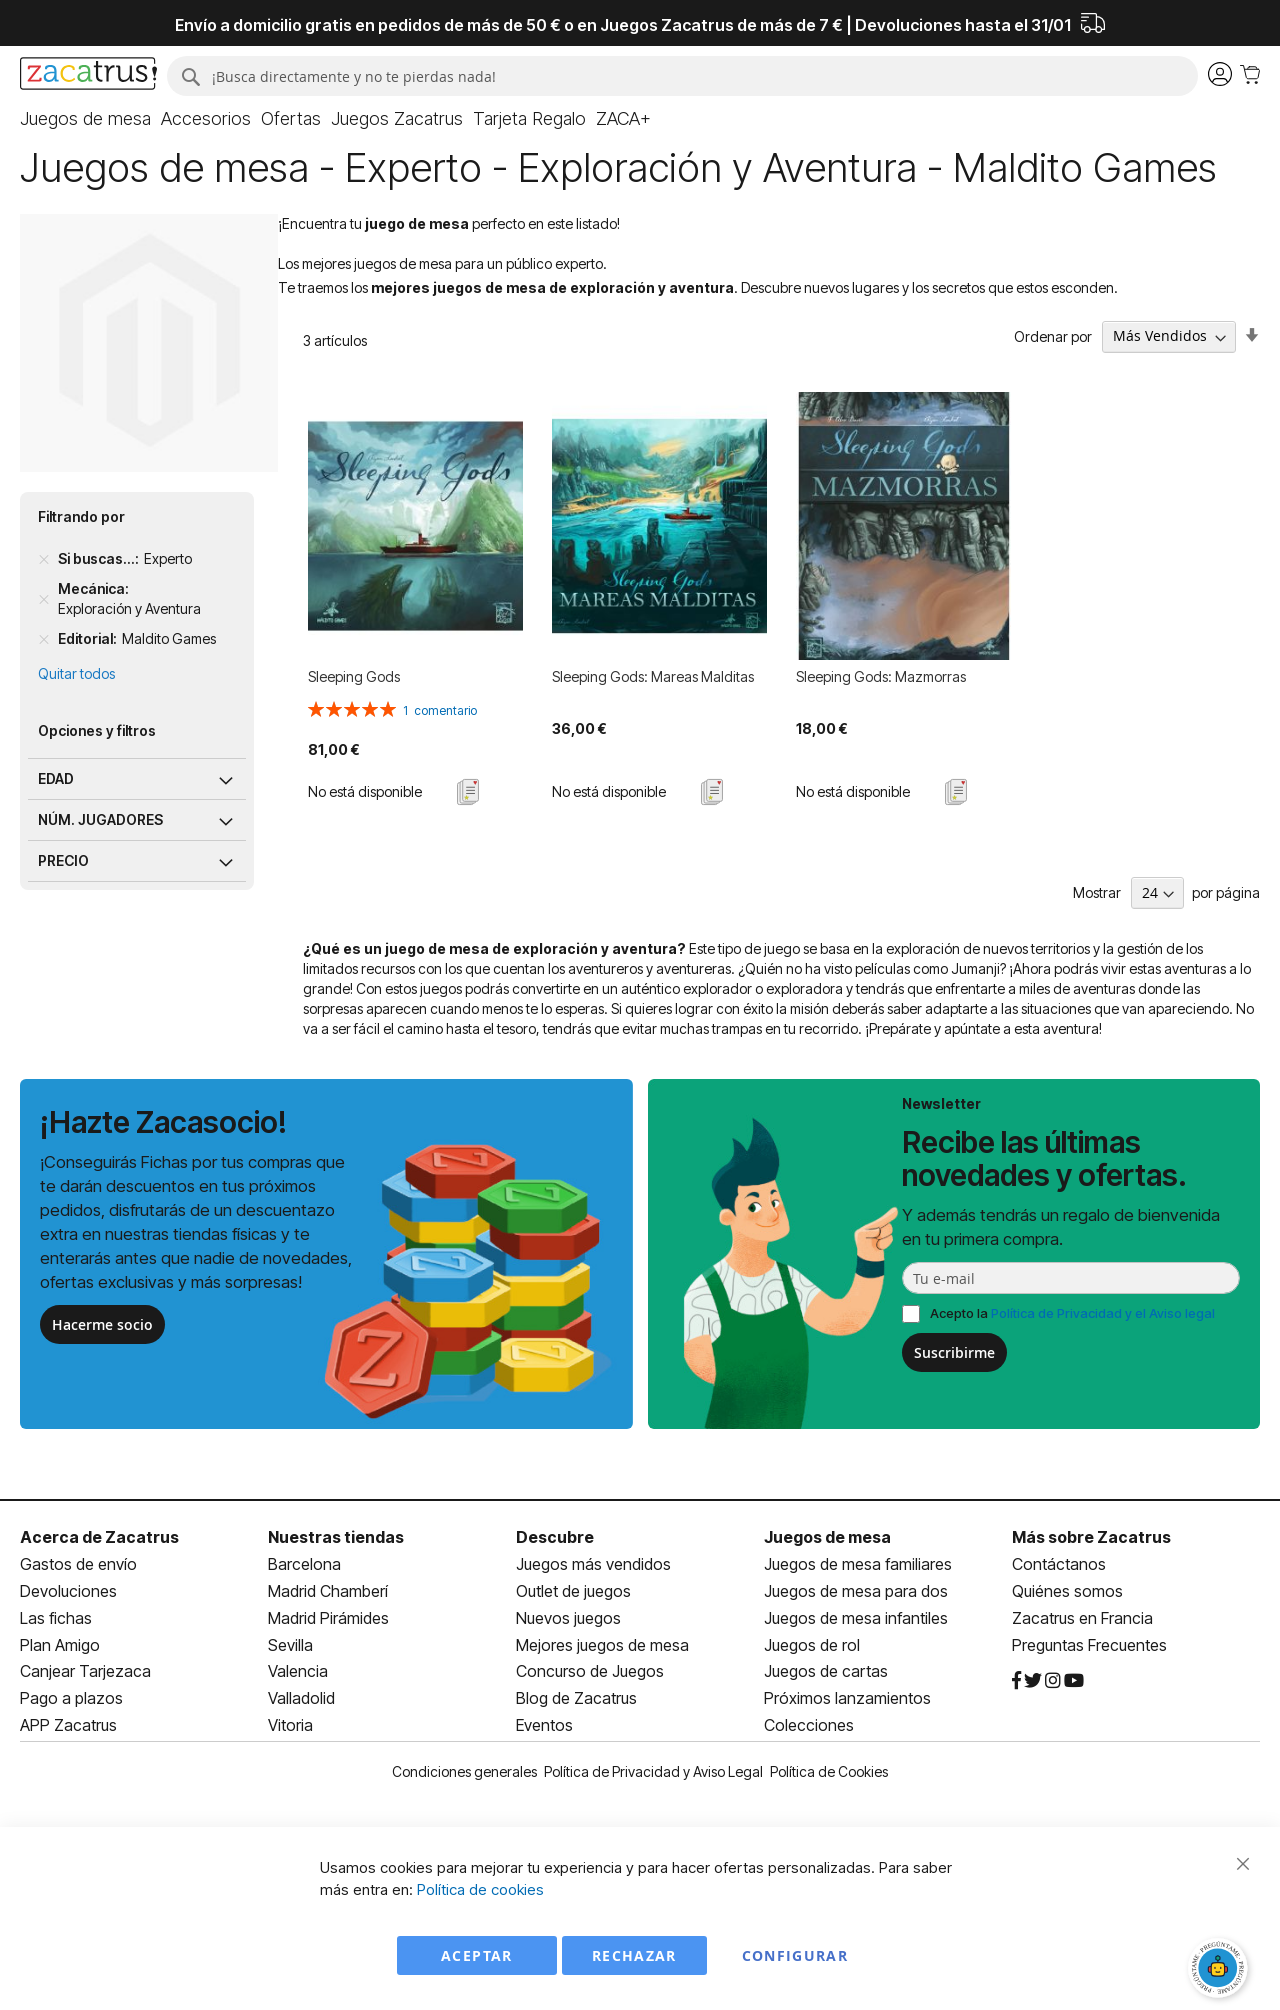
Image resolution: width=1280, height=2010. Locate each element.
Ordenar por (1053, 335)
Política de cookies (480, 1889)
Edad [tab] (56, 778)
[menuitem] (85, 119)
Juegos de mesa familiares (858, 1564)
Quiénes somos (1067, 1591)
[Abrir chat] (1220, 1970)
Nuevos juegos (568, 1618)
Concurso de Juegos (590, 1671)
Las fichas (56, 1618)
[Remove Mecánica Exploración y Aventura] (44, 599)
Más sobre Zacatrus (1091, 1537)
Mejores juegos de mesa (602, 1645)
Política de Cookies (829, 1771)
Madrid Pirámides (328, 1618)
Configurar (795, 1955)
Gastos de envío (78, 1564)
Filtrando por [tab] (81, 516)
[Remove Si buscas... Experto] (44, 559)
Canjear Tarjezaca (85, 1671)
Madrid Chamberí (328, 1591)
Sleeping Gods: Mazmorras (881, 676)
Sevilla (290, 1645)
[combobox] (682, 76)
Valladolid (301, 1698)
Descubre (555, 1537)
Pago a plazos (71, 1698)
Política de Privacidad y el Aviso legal (1103, 1313)
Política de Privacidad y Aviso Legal (653, 1771)
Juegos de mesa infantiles (856, 1618)
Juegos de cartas (826, 1671)
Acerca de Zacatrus (99, 1537)
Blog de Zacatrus (576, 1698)
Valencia (298, 1671)
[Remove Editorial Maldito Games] (44, 639)
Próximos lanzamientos (847, 1698)
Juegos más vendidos (593, 1564)
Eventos (544, 1725)
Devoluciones (68, 1591)
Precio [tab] (63, 860)
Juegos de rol (812, 1645)
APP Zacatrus (68, 1725)
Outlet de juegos (573, 1591)
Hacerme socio (102, 1324)
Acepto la (1072, 1313)
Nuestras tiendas (336, 1537)
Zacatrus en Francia (1082, 1618)
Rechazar (634, 1955)
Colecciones (809, 1725)
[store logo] (88, 76)
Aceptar (476, 1955)
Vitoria (290, 1725)
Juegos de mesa (827, 1537)
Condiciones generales (464, 1771)
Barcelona (304, 1564)
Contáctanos (1059, 1564)
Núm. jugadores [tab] (100, 819)
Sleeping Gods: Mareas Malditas (653, 676)
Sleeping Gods (354, 676)
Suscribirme (954, 1352)
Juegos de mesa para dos (856, 1591)
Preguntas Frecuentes (1089, 1645)
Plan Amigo (60, 1645)
